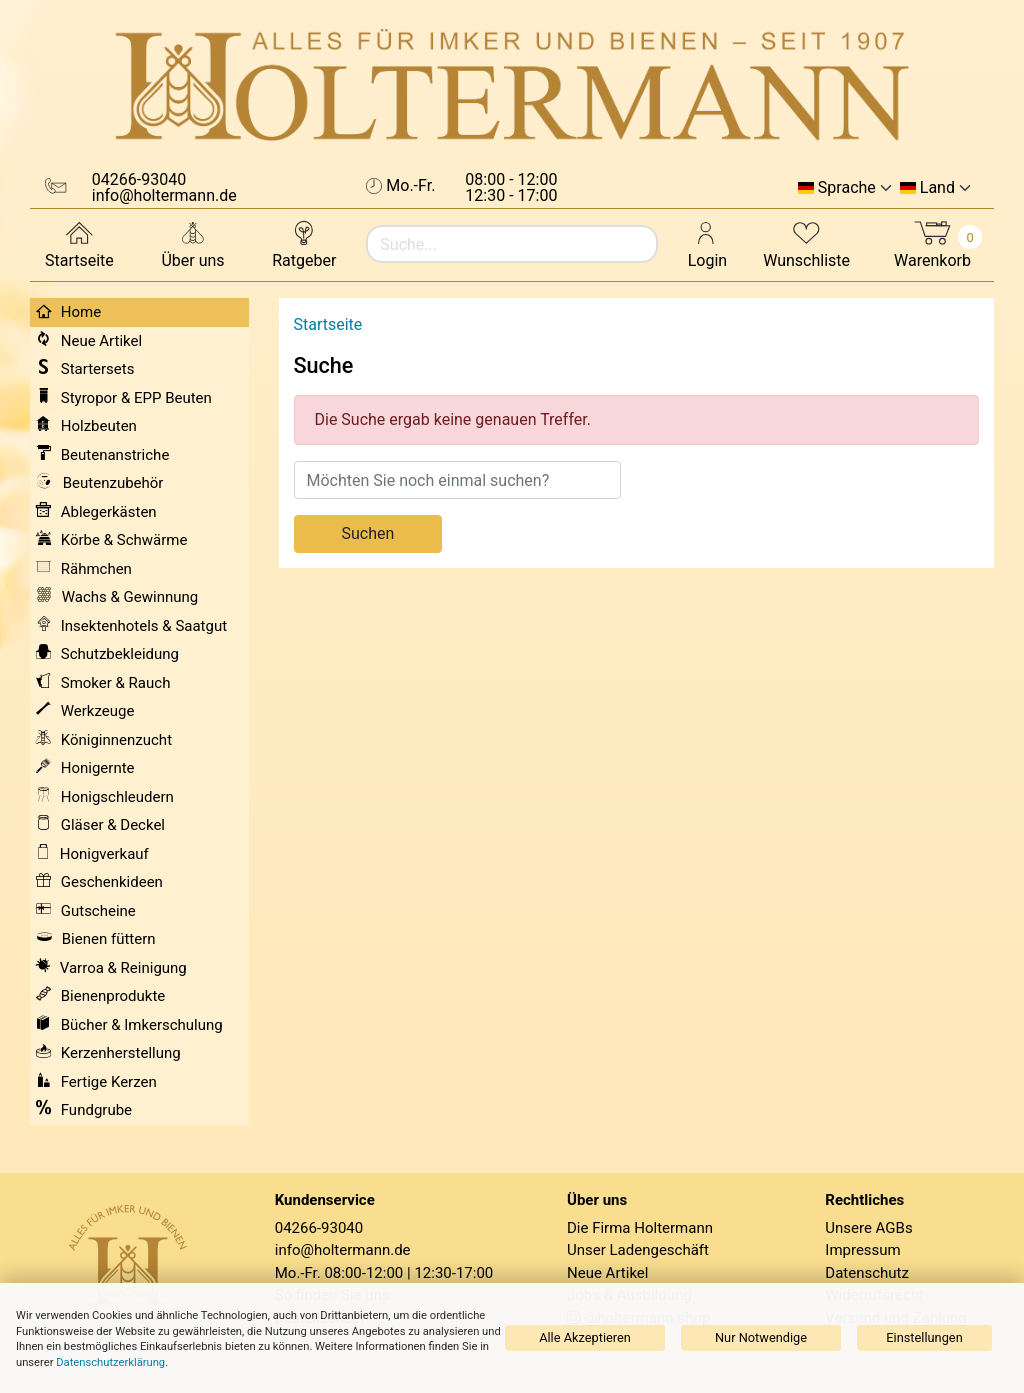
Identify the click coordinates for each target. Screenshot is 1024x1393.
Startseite (79, 243)
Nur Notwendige (761, 1337)
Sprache (847, 188)
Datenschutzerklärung (110, 1362)
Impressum (862, 1250)
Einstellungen (924, 1337)
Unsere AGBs (868, 1228)
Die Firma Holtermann (640, 1228)
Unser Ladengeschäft (638, 1250)
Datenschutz (867, 1273)
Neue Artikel (607, 1273)
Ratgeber (304, 243)
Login (707, 243)
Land (937, 188)
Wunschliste (806, 243)
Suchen (368, 533)
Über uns (192, 243)
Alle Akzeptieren (585, 1337)
